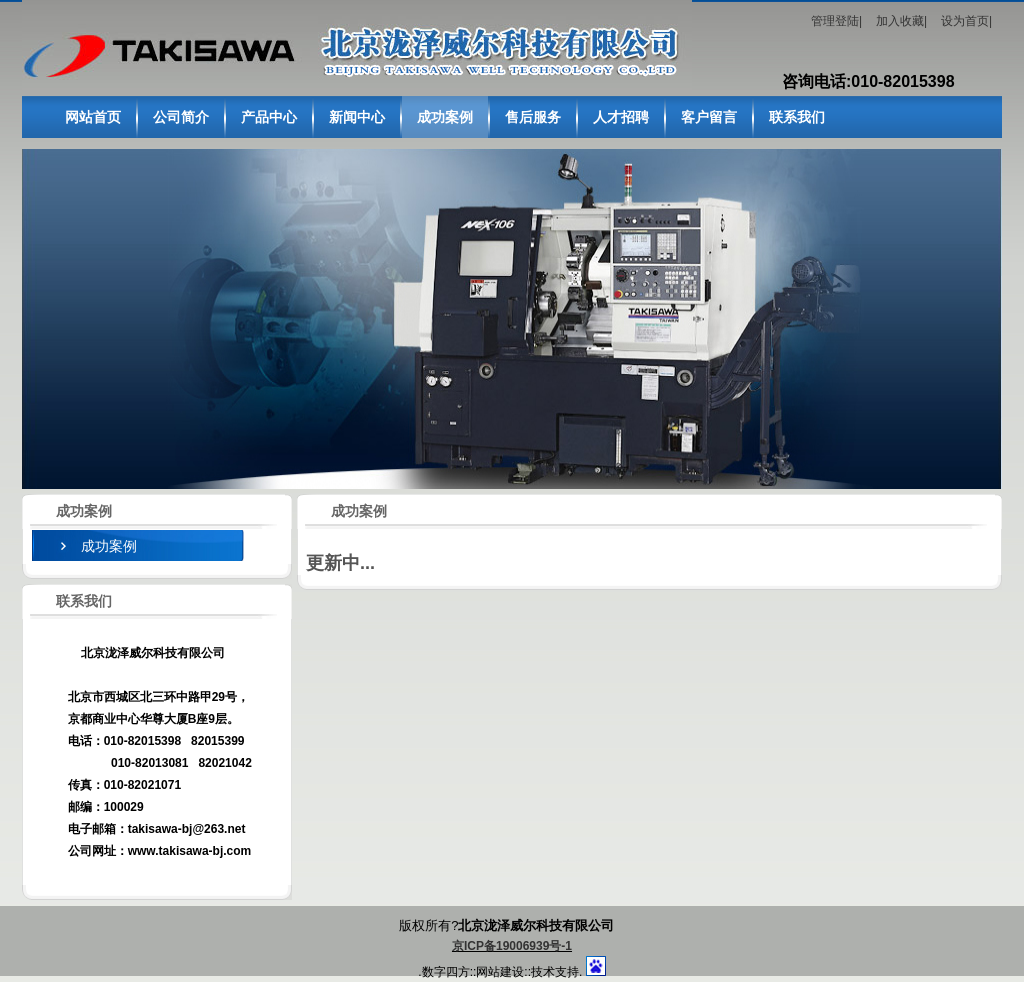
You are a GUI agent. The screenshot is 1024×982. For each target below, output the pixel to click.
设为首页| (966, 21)
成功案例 (109, 546)
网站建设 (500, 972)
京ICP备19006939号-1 (512, 946)
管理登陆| (836, 21)
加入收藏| (901, 21)
